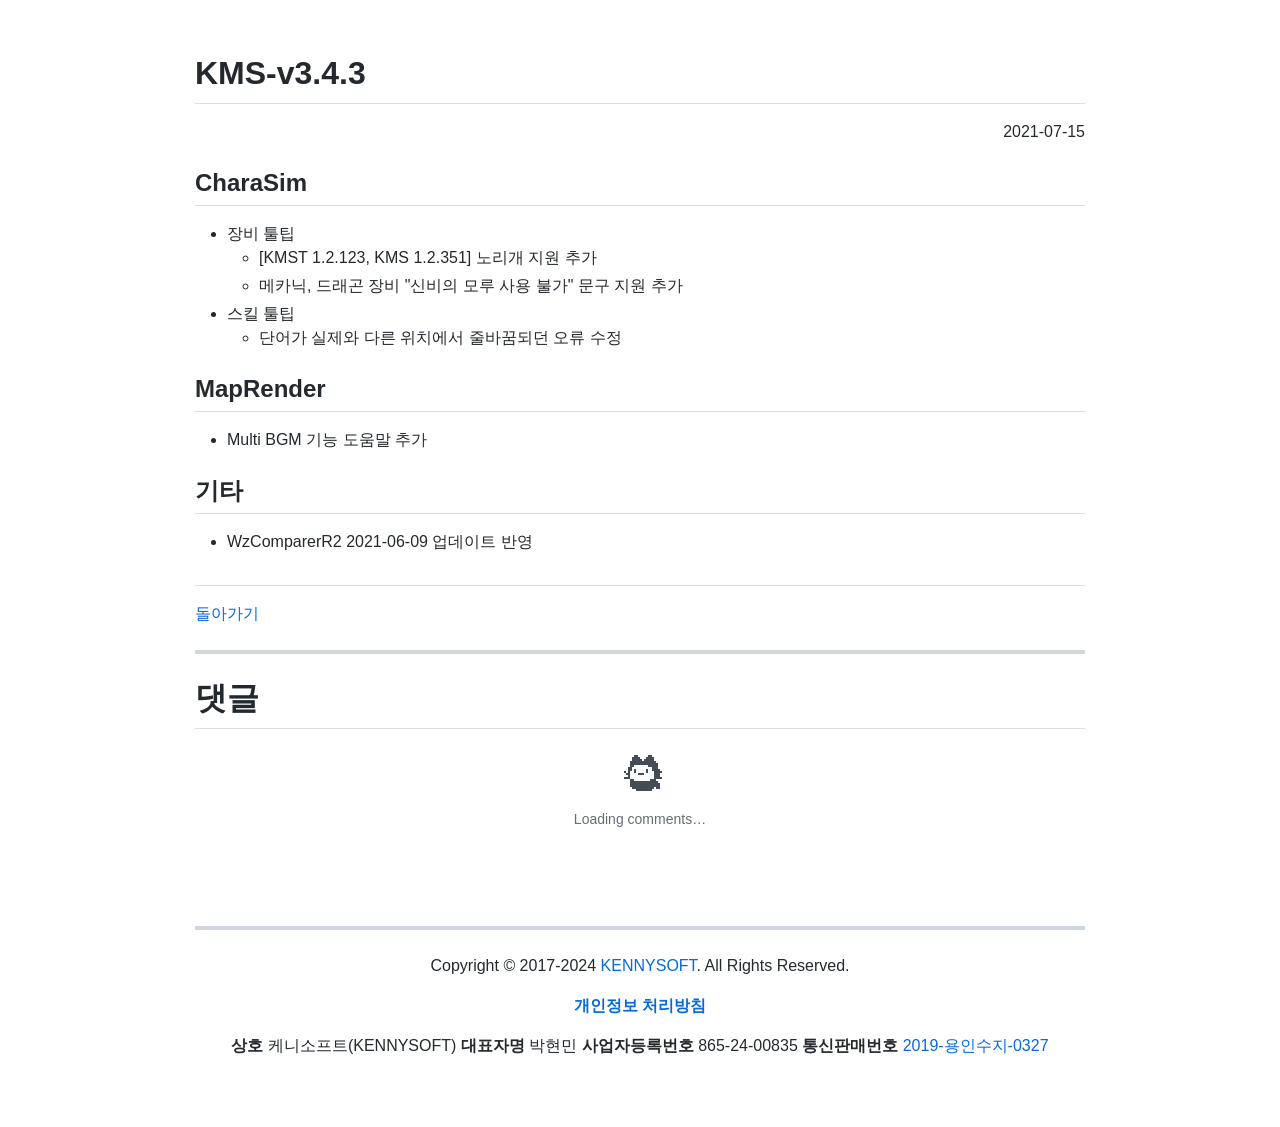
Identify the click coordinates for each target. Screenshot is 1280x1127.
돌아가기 (227, 613)
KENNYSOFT (649, 965)
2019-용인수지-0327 (976, 1045)
